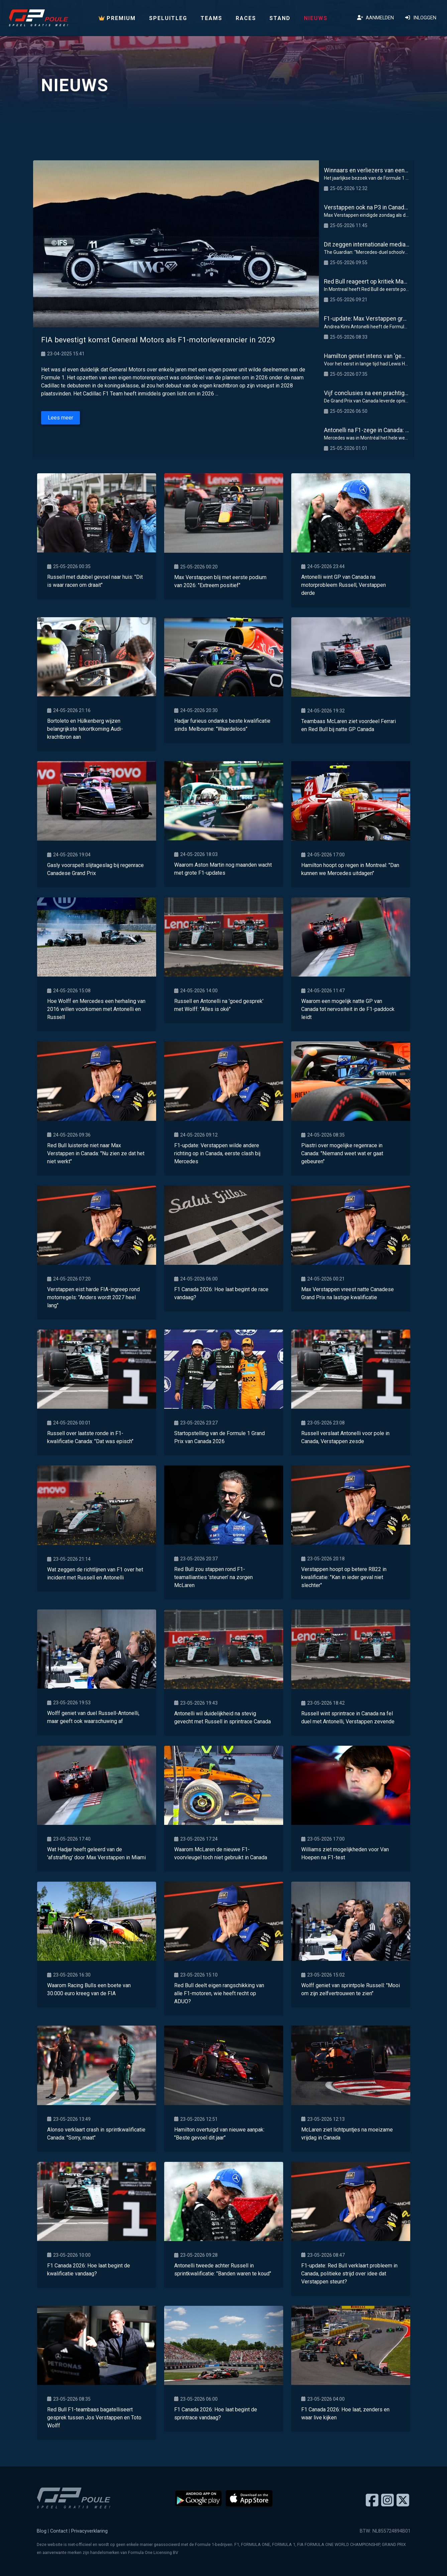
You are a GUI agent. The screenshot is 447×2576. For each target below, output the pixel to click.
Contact (59, 2531)
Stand (280, 18)
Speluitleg (168, 18)
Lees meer (60, 417)
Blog (41, 2531)
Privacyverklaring (89, 2531)
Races (246, 18)
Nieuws (316, 18)
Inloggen (420, 18)
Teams (211, 18)
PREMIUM (117, 18)
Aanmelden (375, 18)
